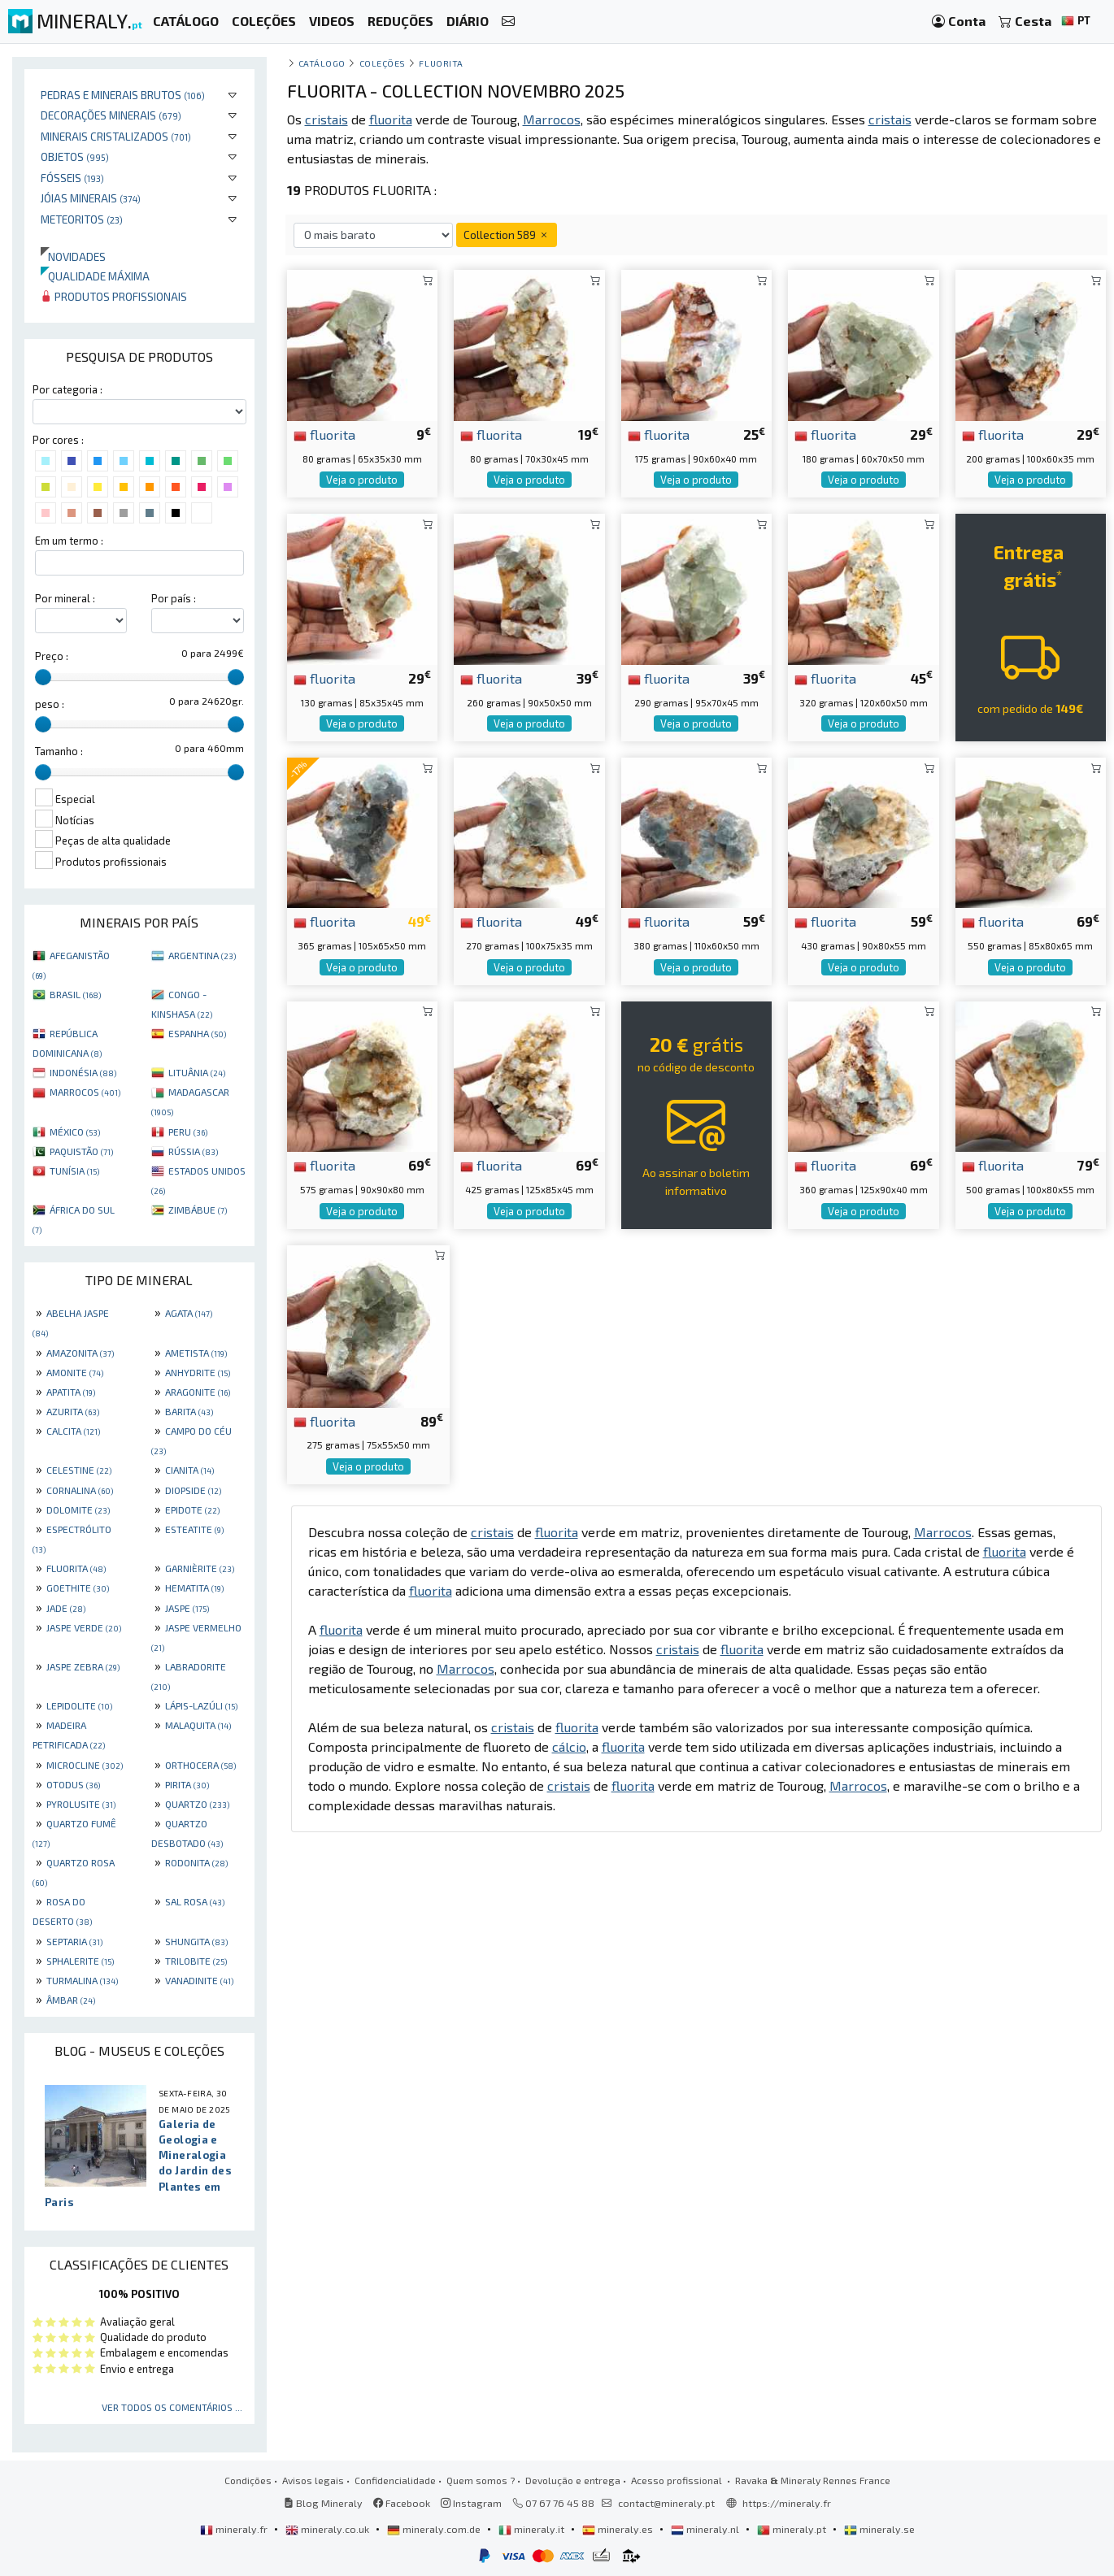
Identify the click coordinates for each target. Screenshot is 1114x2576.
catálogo (322, 63)
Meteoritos (82, 219)
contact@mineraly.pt (666, 2503)
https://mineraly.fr (786, 2503)
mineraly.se (879, 2529)
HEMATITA (194, 1587)
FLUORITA (76, 1568)
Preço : (51, 655)
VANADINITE (199, 1980)
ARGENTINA (202, 955)
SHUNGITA (196, 1941)
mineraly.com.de (435, 2529)
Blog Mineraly (323, 2503)
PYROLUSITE (80, 1803)
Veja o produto (362, 479)
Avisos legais (313, 2480)
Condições (248, 2480)
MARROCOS (85, 1091)
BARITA (189, 1411)
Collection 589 (506, 234)
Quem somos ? (480, 2480)
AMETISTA (196, 1352)
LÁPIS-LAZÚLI (201, 1705)
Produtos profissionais (114, 296)
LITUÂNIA (196, 1072)
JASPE (187, 1608)
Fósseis (72, 178)
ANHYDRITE (197, 1372)
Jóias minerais (91, 198)
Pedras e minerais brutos (123, 95)
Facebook (401, 2503)
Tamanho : (59, 751)
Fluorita (441, 63)
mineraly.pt (793, 2529)
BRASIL (75, 994)
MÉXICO (75, 1131)
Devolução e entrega (572, 2480)
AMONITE (74, 1372)
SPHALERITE (80, 1960)
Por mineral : (65, 598)
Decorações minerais (111, 115)
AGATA (188, 1312)
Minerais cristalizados (116, 136)
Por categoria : (67, 389)
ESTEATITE (194, 1529)
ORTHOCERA (200, 1764)
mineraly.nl (706, 2529)
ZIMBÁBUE (197, 1209)
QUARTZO (197, 1803)
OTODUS (73, 1784)
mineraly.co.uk (328, 2529)
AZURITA (72, 1411)
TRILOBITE (196, 1960)
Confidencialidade (395, 2480)
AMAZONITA (80, 1352)
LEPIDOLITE (79, 1705)
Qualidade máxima (95, 276)
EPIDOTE (192, 1509)
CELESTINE (78, 1469)
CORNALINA (79, 1490)
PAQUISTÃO (81, 1151)
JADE (65, 1608)
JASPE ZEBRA (83, 1666)
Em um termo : (69, 540)
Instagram (471, 2503)
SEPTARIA (74, 1941)
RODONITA (196, 1862)
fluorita (324, 434)
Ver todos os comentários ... (172, 2407)
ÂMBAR (70, 1999)
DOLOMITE (78, 1509)
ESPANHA (197, 1033)
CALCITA (73, 1430)
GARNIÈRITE (199, 1568)
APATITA (70, 1391)
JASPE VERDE (83, 1627)
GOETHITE (77, 1587)
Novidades (73, 256)
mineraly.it (532, 2529)
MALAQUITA (198, 1725)
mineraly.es (618, 2529)
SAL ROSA (194, 1901)
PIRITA (187, 1784)
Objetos (75, 156)
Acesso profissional (678, 2480)
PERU (187, 1131)
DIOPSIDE (193, 1490)
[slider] (43, 677)
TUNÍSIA (74, 1170)
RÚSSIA (193, 1151)
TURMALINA (82, 1980)
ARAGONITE (197, 1391)
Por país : (173, 598)
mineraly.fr (235, 2529)
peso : (49, 703)
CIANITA (189, 1469)
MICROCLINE (84, 1764)
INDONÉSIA (83, 1072)
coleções (382, 63)
